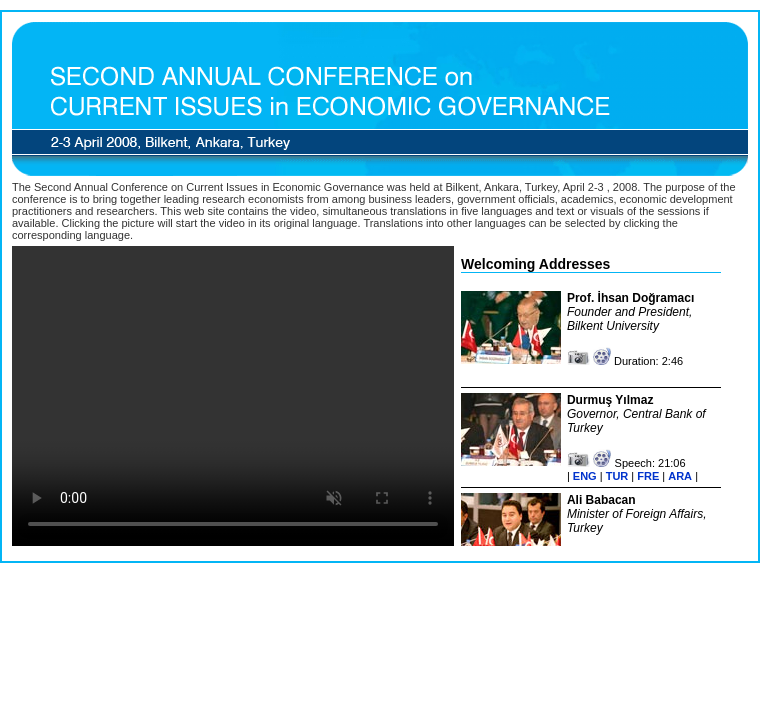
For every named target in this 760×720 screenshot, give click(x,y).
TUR (617, 476)
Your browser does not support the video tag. (233, 396)
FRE (648, 476)
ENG (585, 476)
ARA (680, 476)
